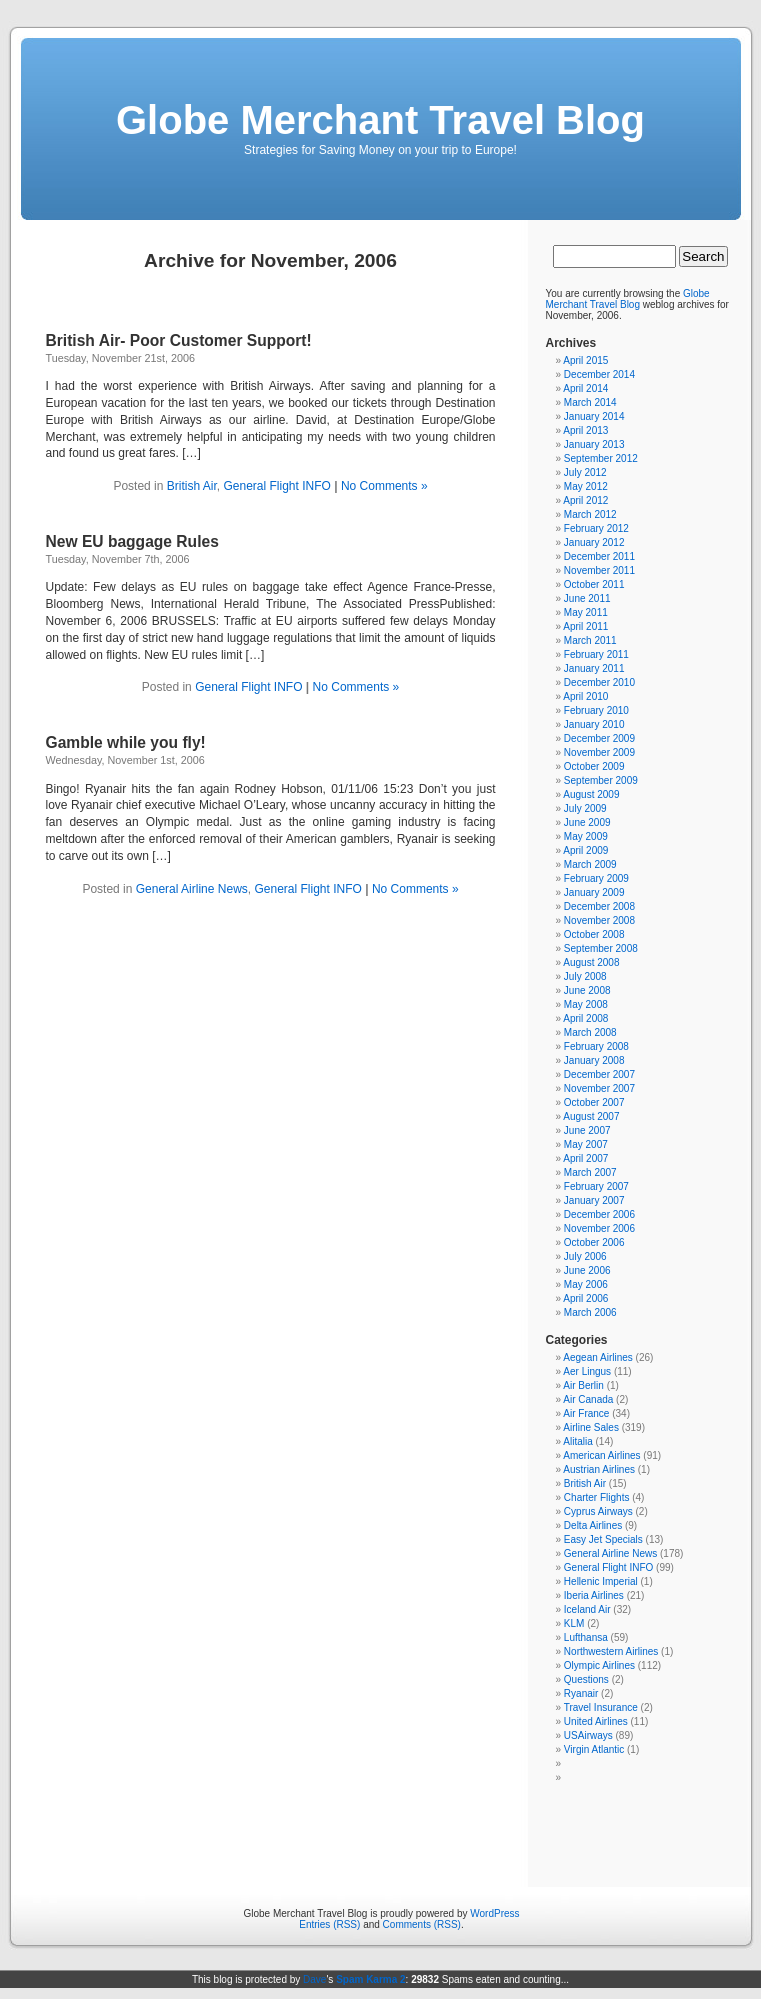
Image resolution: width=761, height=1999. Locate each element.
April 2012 (585, 500)
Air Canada (588, 1399)
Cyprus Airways (598, 1511)
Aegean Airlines (598, 1357)
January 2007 (594, 1200)
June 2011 (587, 598)
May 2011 (586, 612)
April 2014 (585, 388)
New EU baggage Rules (132, 541)
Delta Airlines (593, 1525)
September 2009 (601, 780)
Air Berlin (583, 1385)
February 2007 (596, 1186)
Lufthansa (586, 1637)
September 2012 (601, 458)
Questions (586, 1679)
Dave (314, 1979)
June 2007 (587, 1130)
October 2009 (594, 766)
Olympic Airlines (599, 1665)
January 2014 (594, 416)
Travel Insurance (601, 1707)
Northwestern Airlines (611, 1651)
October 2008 (594, 934)
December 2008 (599, 906)
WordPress (494, 1913)
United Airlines (596, 1721)
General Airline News (192, 889)
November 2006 (599, 1228)
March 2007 (590, 1172)
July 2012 (585, 472)
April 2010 (585, 696)
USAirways (588, 1735)
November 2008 (599, 920)
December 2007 (599, 1074)
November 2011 (599, 570)
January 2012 (594, 542)
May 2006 (586, 1284)
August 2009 (591, 794)
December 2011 (599, 556)
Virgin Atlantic (594, 1749)
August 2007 (591, 1116)
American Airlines (601, 1455)
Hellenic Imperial (601, 1581)
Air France (586, 1413)
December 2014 (599, 374)
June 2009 (587, 822)
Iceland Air (587, 1609)
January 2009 (594, 892)
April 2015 (585, 360)
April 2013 (585, 430)
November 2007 (599, 1088)
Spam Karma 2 (370, 1979)
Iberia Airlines (594, 1595)
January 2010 (594, 724)
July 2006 (585, 1256)
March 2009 (590, 864)
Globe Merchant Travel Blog (380, 120)
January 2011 (594, 668)
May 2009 (586, 836)
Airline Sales (591, 1427)
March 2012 (590, 514)
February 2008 (596, 1046)
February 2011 (596, 654)
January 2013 (594, 444)
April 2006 (585, 1298)
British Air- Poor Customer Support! (179, 340)
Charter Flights (597, 1497)
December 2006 (599, 1214)
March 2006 (590, 1312)
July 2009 (585, 808)
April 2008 (585, 1018)
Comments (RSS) (422, 1924)
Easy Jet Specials (603, 1539)
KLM (574, 1623)
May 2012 (586, 486)
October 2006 (594, 1242)
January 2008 (594, 1060)
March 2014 (590, 402)
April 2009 (585, 850)
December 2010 (599, 682)
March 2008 (590, 1032)
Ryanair (581, 1693)
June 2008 (587, 990)
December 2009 (599, 738)
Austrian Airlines (599, 1469)
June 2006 (587, 1270)
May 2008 (586, 1004)
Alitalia (577, 1441)
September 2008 (601, 948)
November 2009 (599, 752)
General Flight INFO (276, 486)
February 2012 (596, 528)
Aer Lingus (587, 1371)
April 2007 (585, 1158)
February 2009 (596, 878)
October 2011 (594, 584)
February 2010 (596, 710)
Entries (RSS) (329, 1924)
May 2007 (586, 1144)
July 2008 (585, 976)
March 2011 (590, 640)
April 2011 (585, 626)
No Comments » (384, 486)
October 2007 (594, 1102)
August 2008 (591, 962)
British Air (192, 486)
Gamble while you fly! (126, 742)
